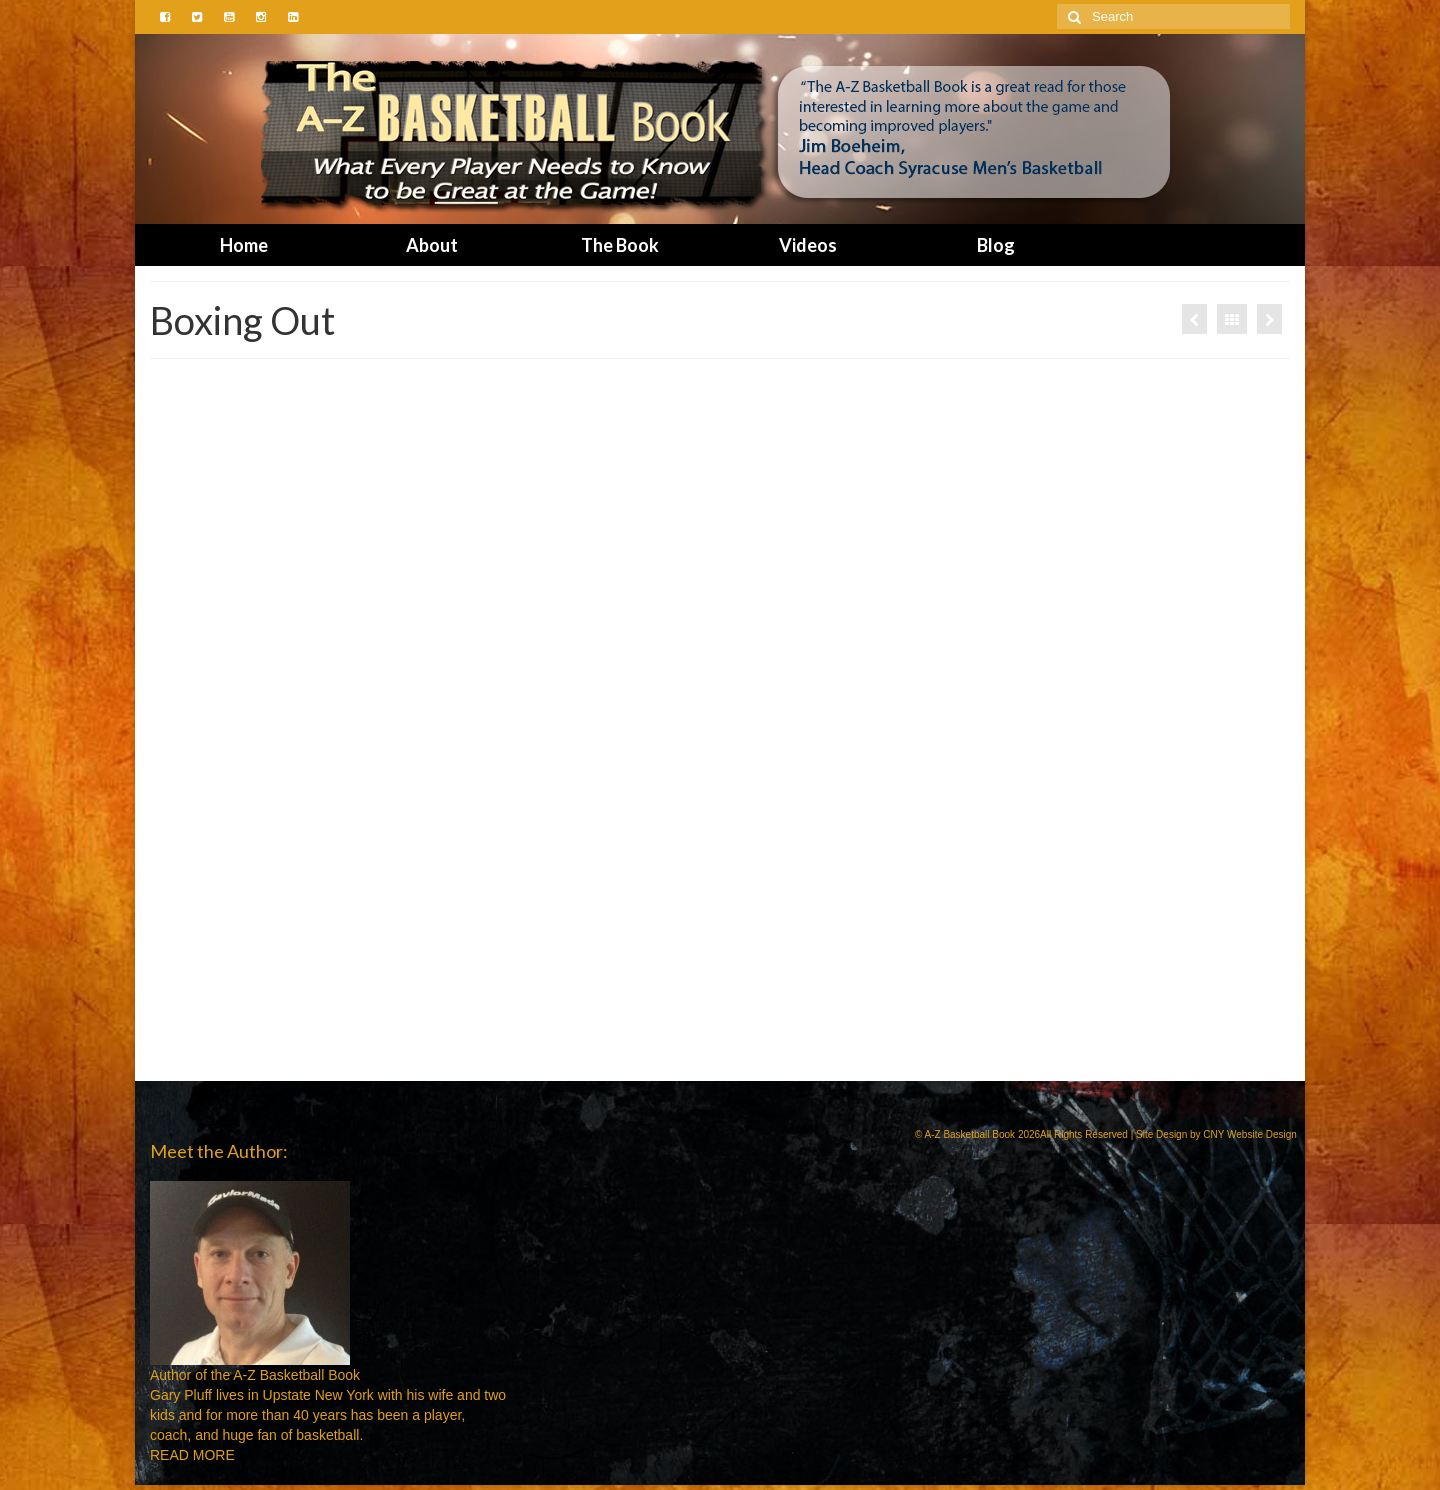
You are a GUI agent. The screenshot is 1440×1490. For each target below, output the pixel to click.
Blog (996, 245)
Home (244, 245)
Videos (808, 245)
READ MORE (192, 1455)
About (432, 245)
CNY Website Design (1250, 1134)
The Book (620, 245)
